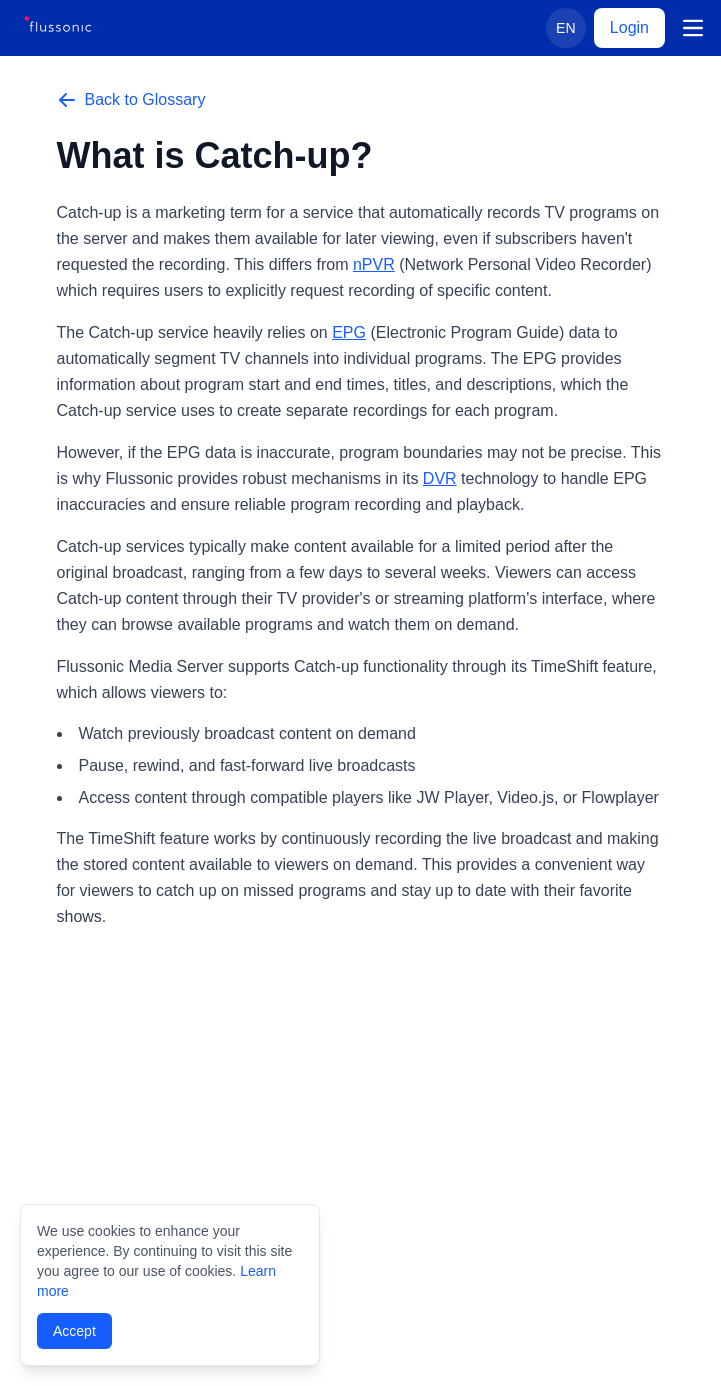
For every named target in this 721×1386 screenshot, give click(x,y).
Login (629, 27)
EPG (349, 332)
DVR (440, 478)
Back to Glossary (131, 100)
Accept (74, 1331)
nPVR (374, 264)
